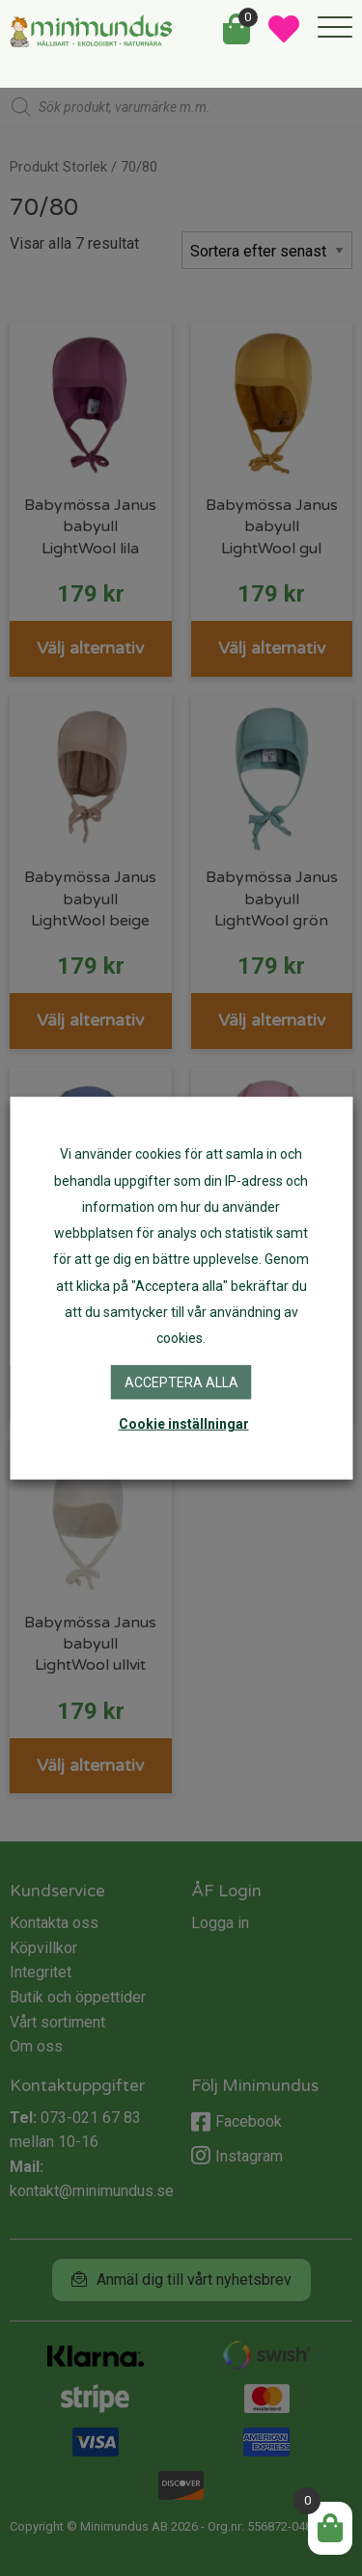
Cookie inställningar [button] (184, 1423)
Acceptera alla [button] (181, 1382)
